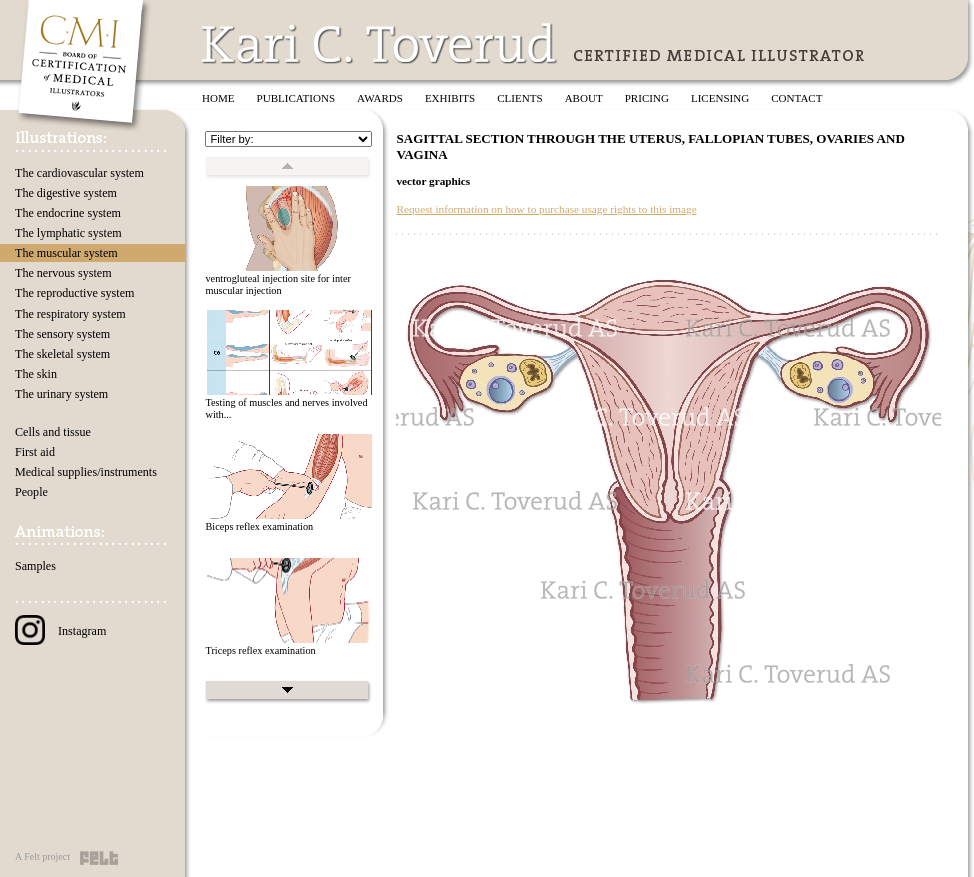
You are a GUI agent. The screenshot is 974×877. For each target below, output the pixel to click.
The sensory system (62, 334)
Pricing (647, 98)
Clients (519, 98)
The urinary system (61, 394)
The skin (36, 374)
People (31, 492)
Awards (380, 98)
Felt (99, 858)
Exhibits (450, 98)
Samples (35, 566)
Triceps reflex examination (260, 650)
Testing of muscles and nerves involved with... (286, 409)
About (584, 98)
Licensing (720, 98)
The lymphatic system (68, 233)
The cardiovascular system (79, 173)
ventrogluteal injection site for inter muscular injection (277, 285)
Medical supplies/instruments (86, 472)
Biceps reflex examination (259, 526)
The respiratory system (70, 314)
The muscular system (66, 253)
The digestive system (66, 193)
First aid (35, 452)
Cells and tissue (53, 432)
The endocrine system (68, 213)
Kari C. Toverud (380, 43)
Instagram (60, 631)
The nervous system (63, 273)
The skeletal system (62, 354)
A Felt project (42, 856)
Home (218, 98)
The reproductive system (74, 293)
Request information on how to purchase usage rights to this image (546, 209)
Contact (796, 98)
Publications (296, 98)
